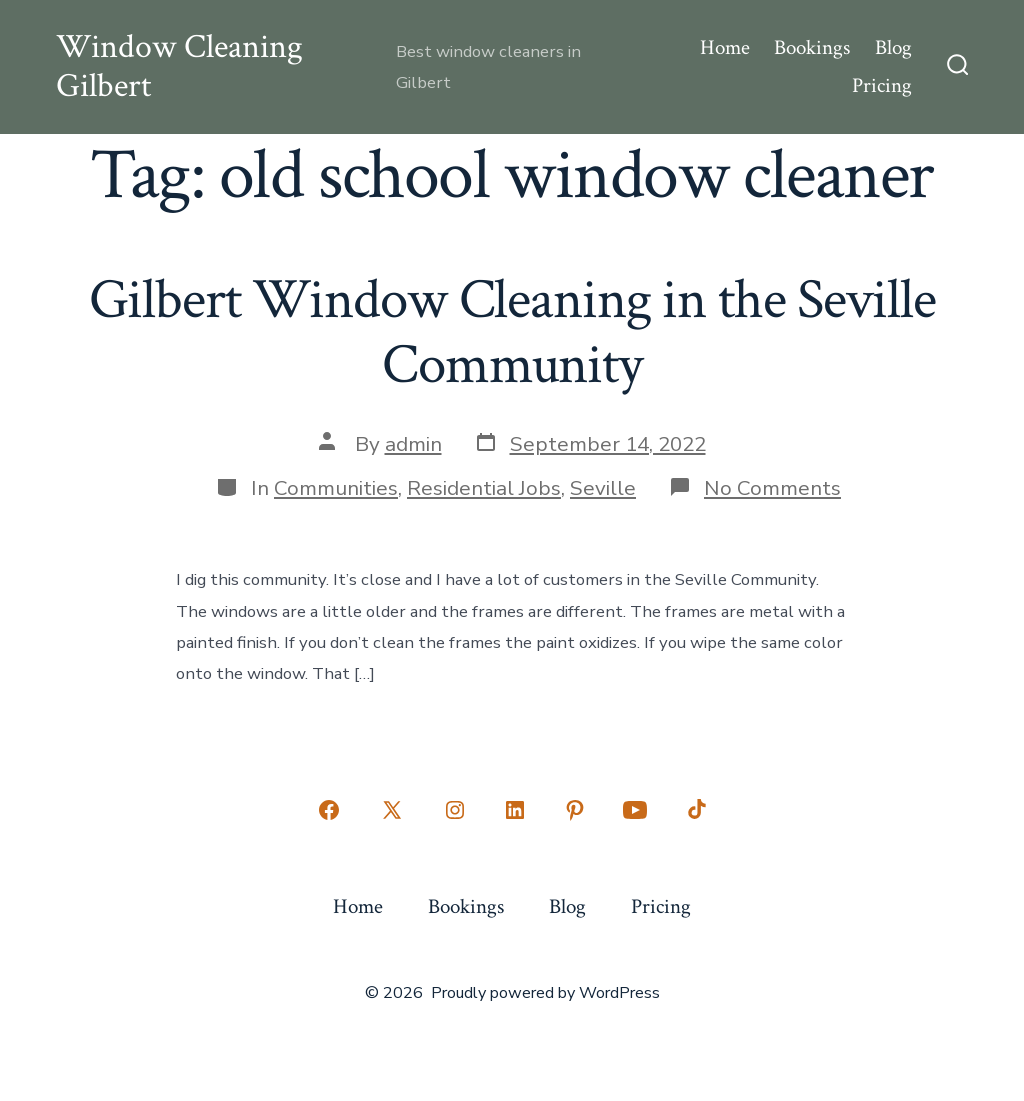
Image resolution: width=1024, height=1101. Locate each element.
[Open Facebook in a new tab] (329, 810)
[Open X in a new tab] (392, 810)
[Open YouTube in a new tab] (635, 810)
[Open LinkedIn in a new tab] (515, 810)
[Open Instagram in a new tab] (455, 810)
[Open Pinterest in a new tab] (575, 810)
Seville (603, 488)
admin (413, 444)
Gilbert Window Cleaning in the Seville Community (512, 332)
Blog (893, 47)
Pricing (882, 85)
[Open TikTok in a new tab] (695, 810)
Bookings (812, 47)
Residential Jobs (484, 488)
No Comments (772, 488)
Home (725, 47)
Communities (336, 488)
